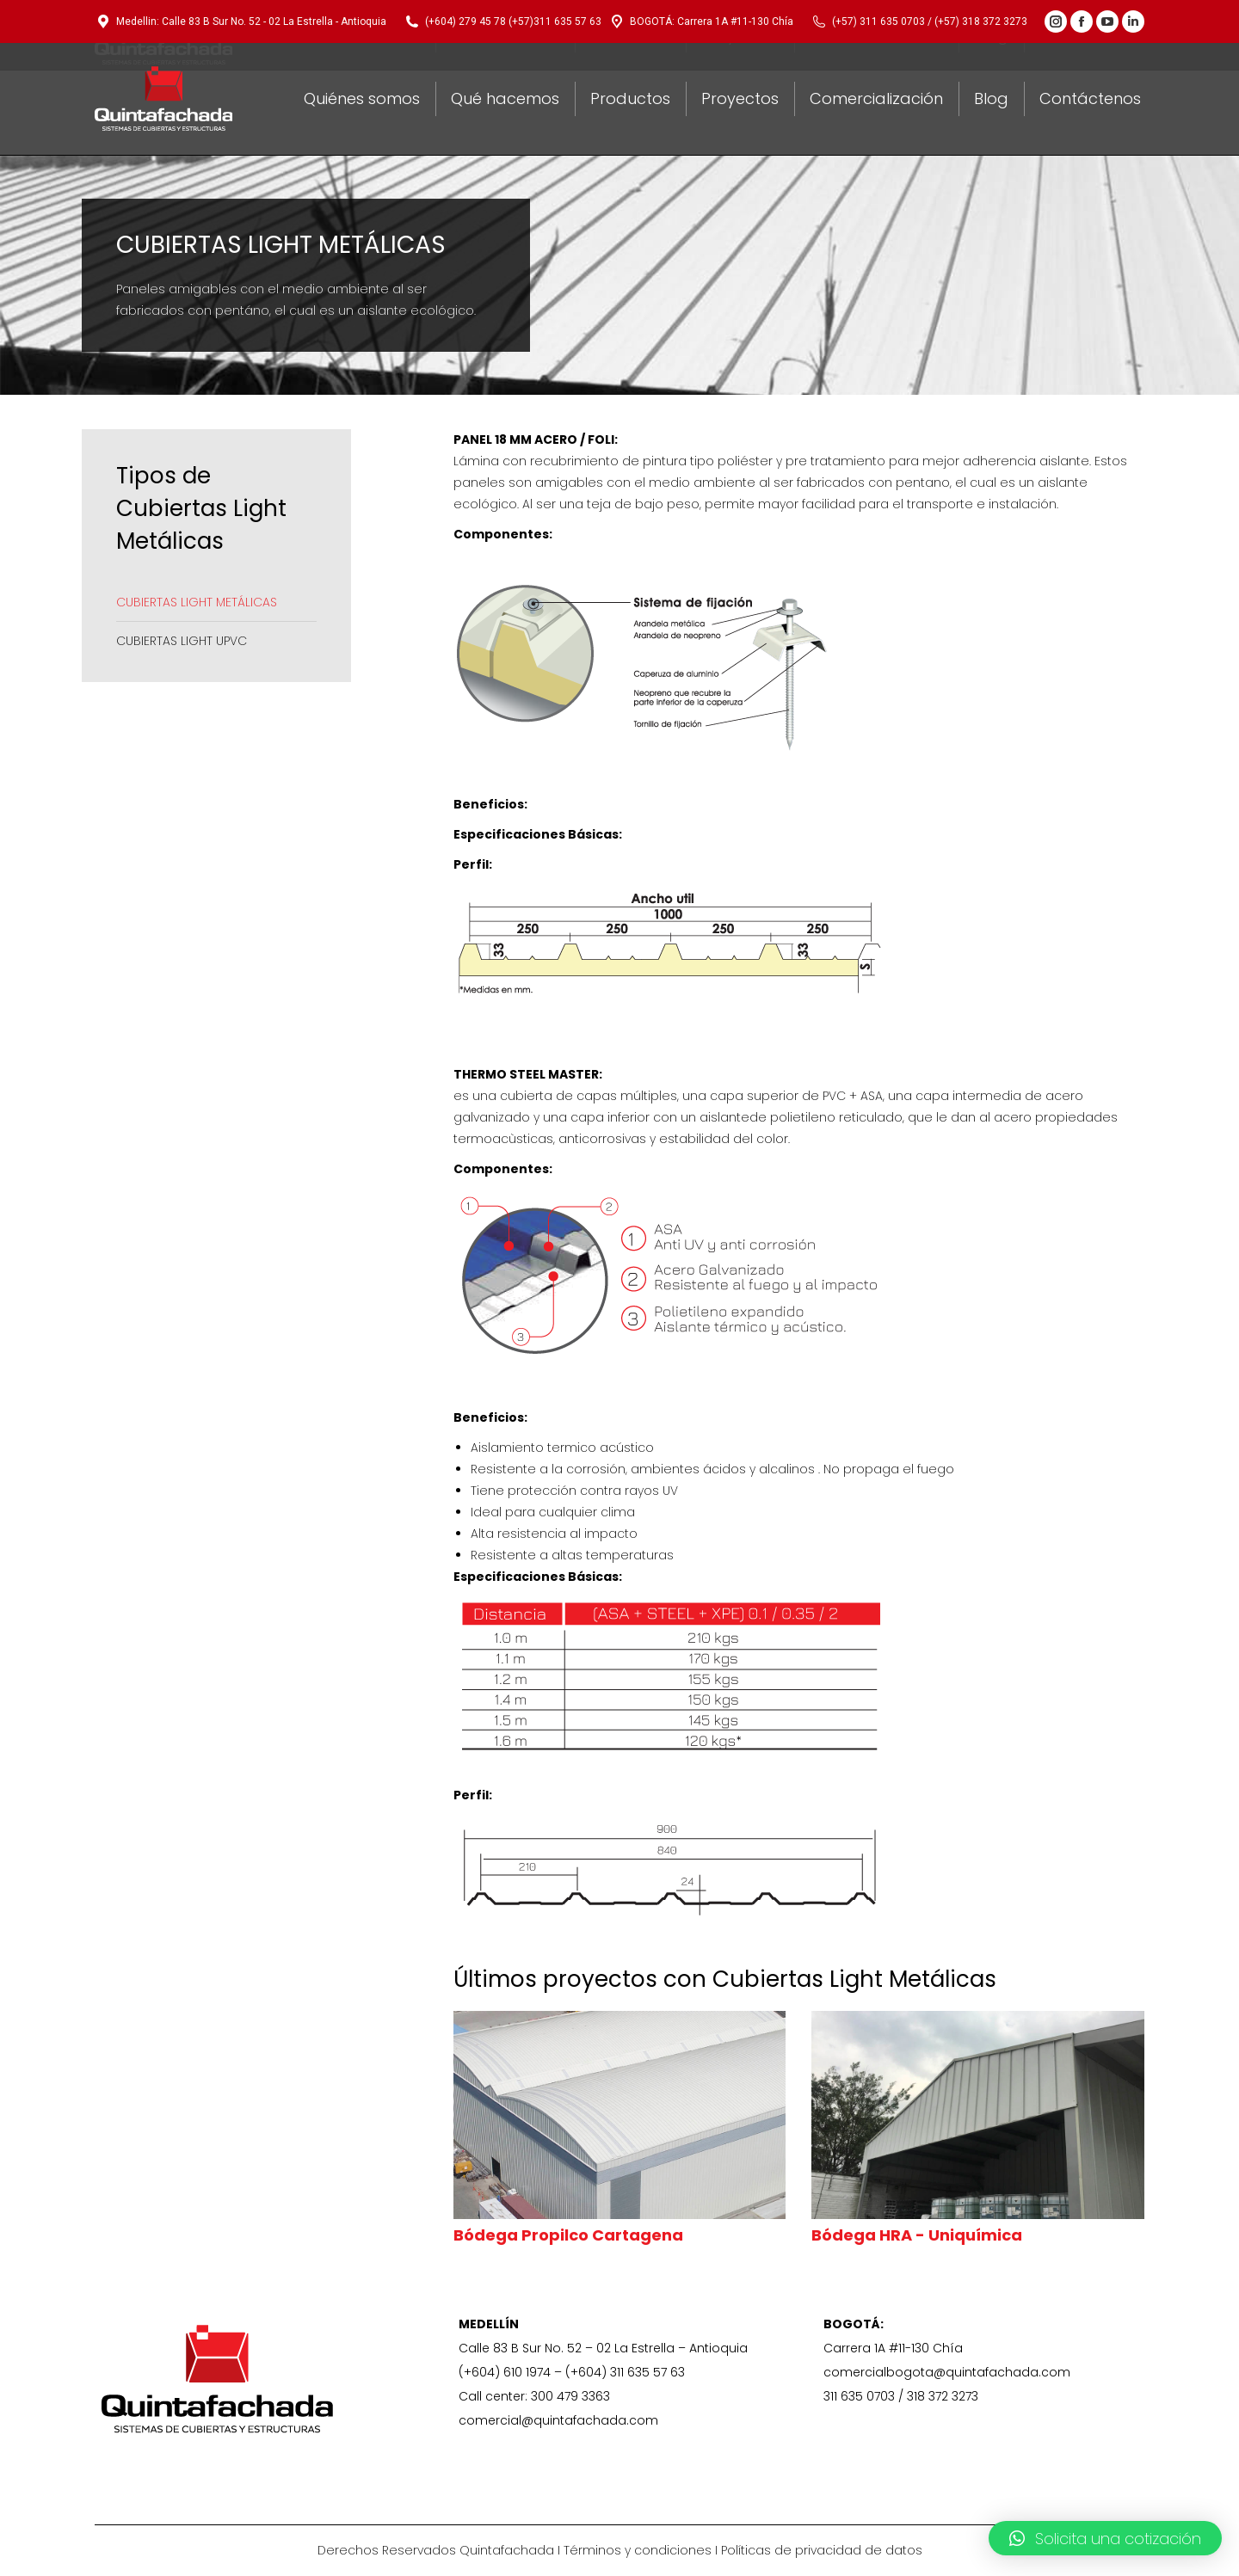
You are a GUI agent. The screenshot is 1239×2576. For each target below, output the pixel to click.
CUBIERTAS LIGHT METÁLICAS (196, 602)
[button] (1105, 2538)
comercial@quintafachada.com (558, 2420)
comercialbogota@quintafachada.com (946, 2372)
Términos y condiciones (638, 2550)
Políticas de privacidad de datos (821, 2550)
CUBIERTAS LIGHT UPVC (181, 640)
